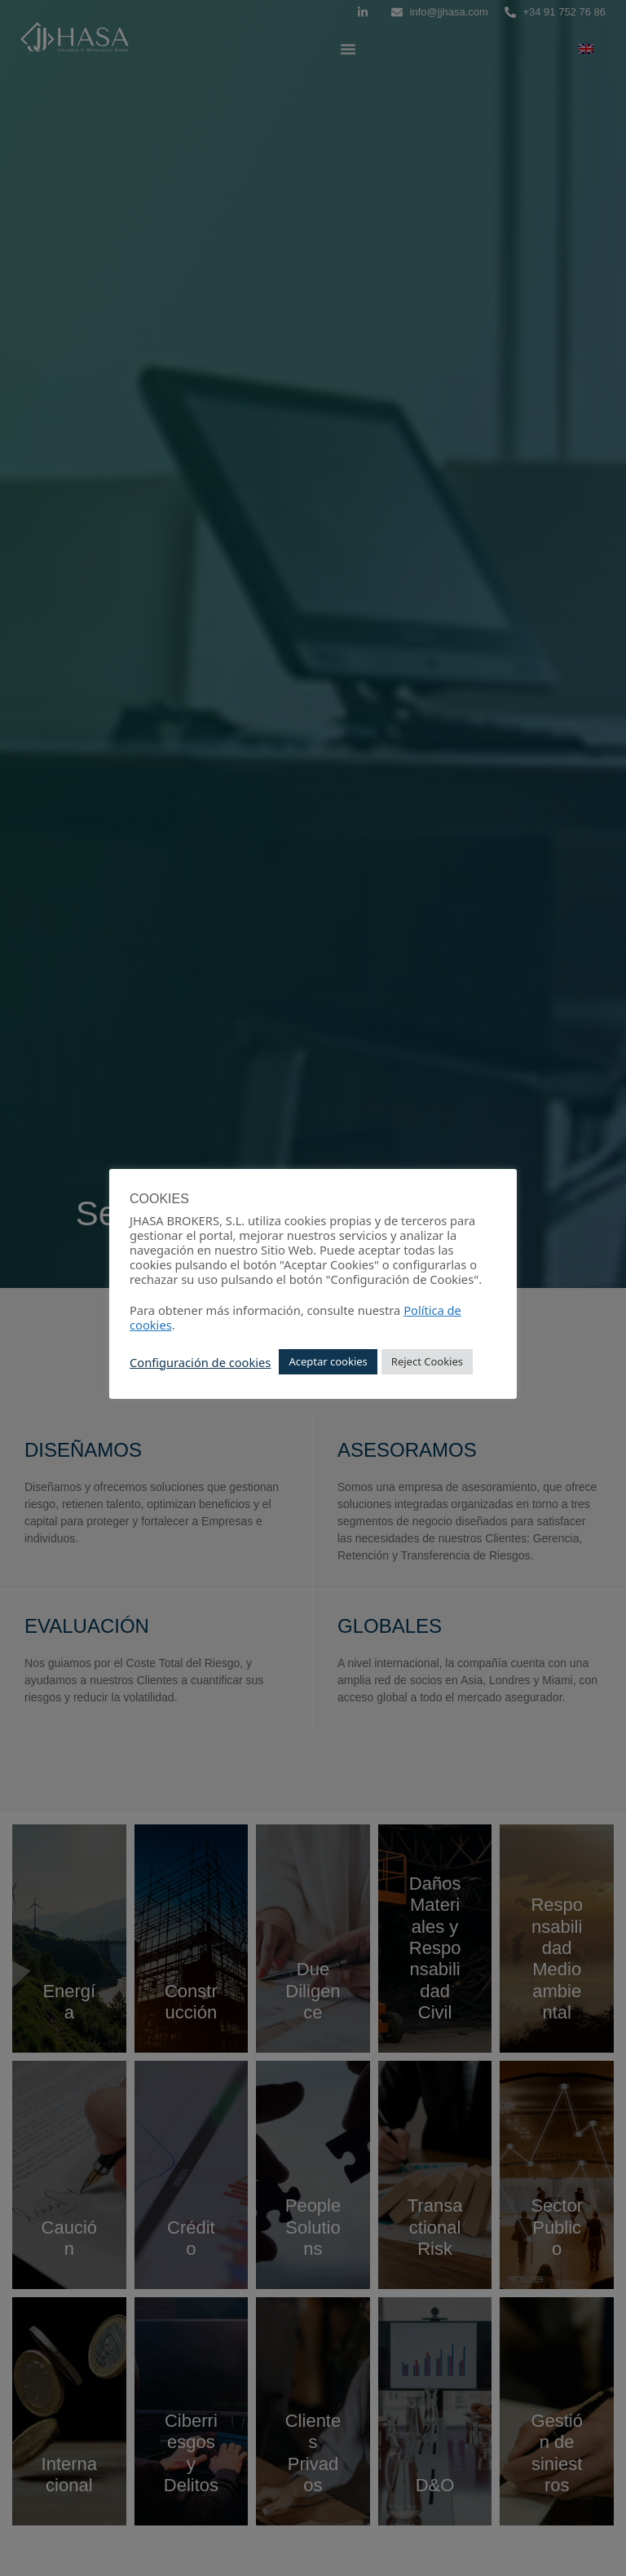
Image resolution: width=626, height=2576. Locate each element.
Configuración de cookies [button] (200, 1362)
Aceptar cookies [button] (328, 1361)
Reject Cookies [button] (427, 1361)
